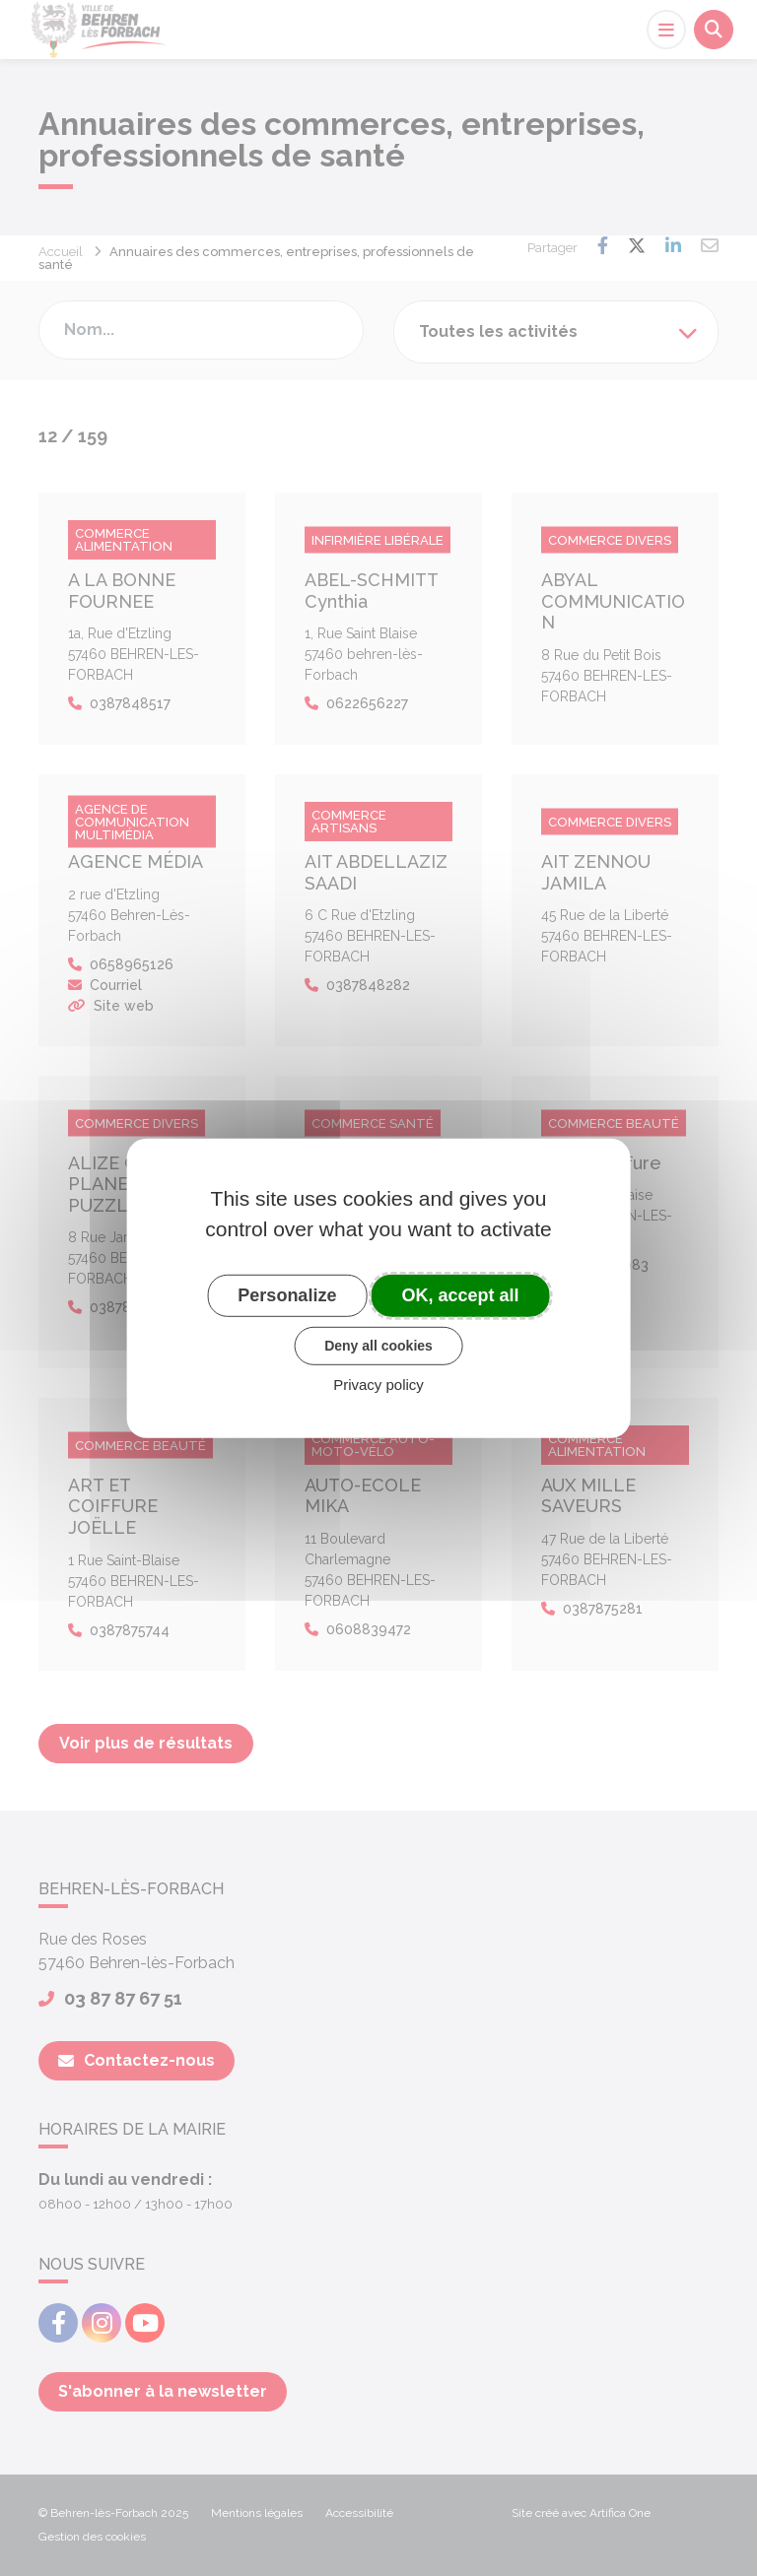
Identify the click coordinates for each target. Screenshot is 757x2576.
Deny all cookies (378, 1346)
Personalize (287, 1294)
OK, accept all (460, 1294)
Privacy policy (378, 1384)
